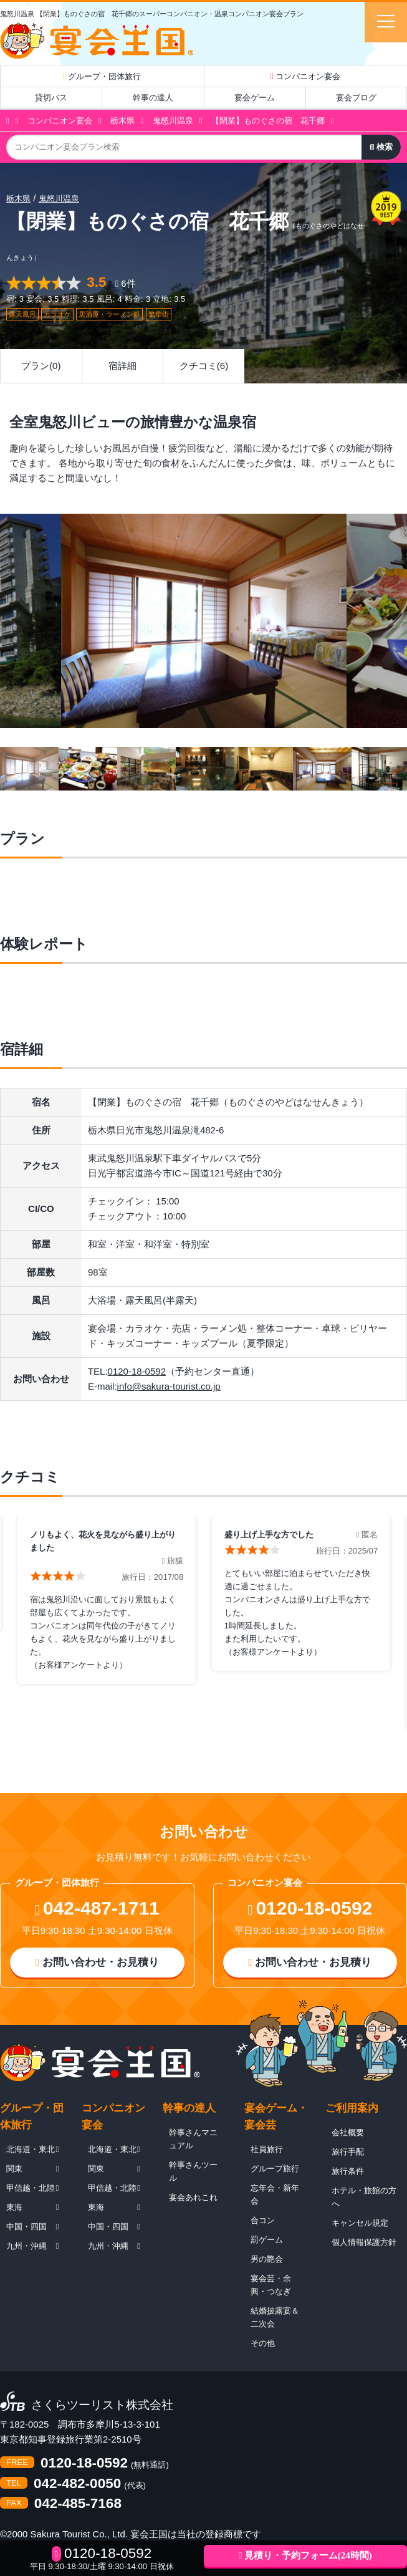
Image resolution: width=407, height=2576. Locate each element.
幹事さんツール (193, 2171)
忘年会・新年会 (275, 2194)
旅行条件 (348, 2171)
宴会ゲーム (254, 97)
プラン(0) (40, 365)
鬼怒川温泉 (173, 120)
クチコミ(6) (204, 365)
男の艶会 (267, 2259)
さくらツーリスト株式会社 (102, 2405)
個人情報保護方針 (364, 2242)
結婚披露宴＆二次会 (275, 2317)
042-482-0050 (77, 2484)
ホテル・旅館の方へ (364, 2197)
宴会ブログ (356, 97)
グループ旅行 (275, 2168)
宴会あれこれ (193, 2197)
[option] (204, 621)
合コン (263, 2220)
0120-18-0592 (137, 1371)
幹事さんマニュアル (193, 2139)
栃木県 (122, 120)
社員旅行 (267, 2149)
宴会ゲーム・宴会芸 (276, 2116)
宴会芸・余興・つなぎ (271, 2285)
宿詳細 (122, 365)
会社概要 (348, 2132)
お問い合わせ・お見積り (97, 1962)
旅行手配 (348, 2151)
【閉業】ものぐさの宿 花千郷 (268, 120)
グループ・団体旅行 (102, 76)
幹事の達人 (153, 97)
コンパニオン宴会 (305, 76)
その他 (263, 2343)
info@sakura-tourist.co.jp (169, 1386)
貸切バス (51, 97)
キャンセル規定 (360, 2223)
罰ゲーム (267, 2239)
